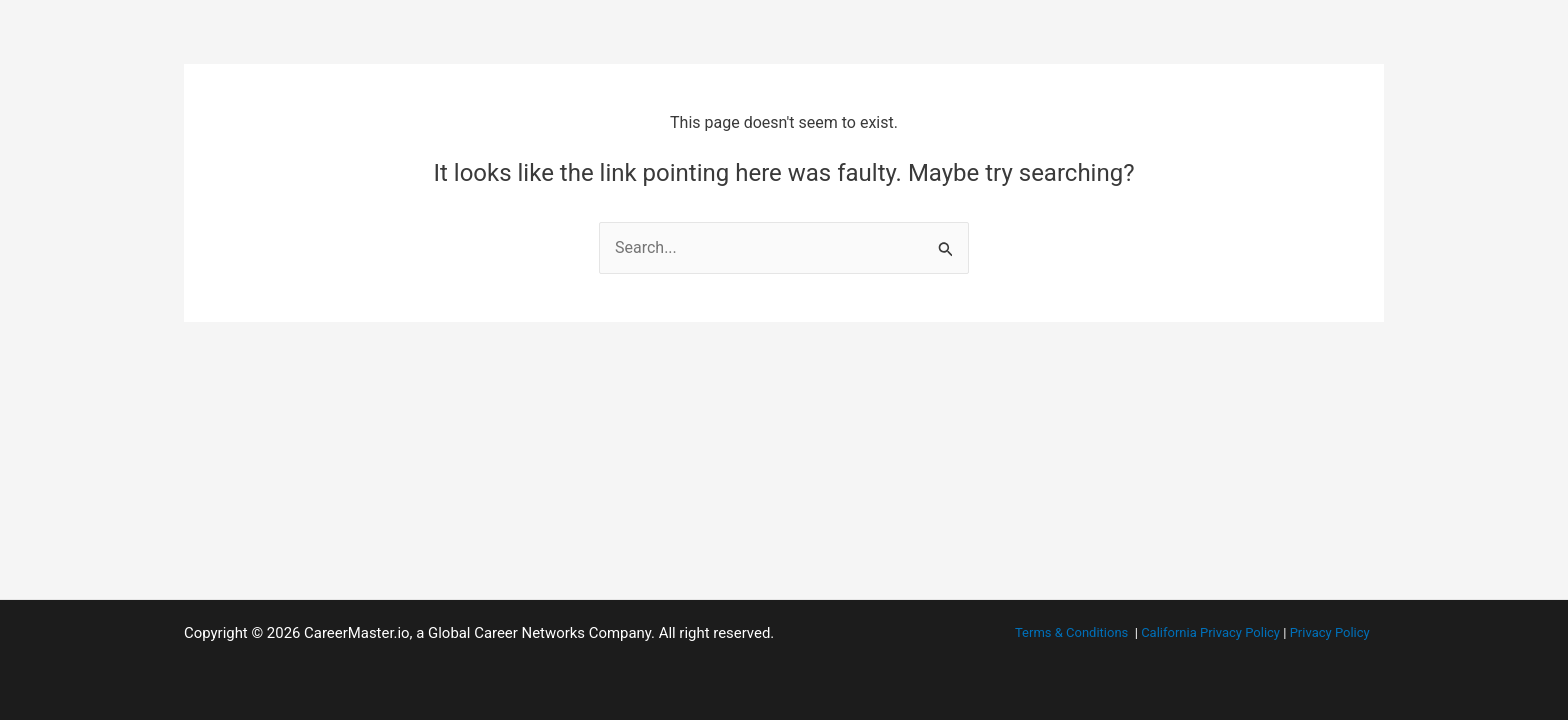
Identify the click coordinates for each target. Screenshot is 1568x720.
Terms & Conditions (1071, 632)
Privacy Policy (1330, 632)
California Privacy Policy (1210, 632)
